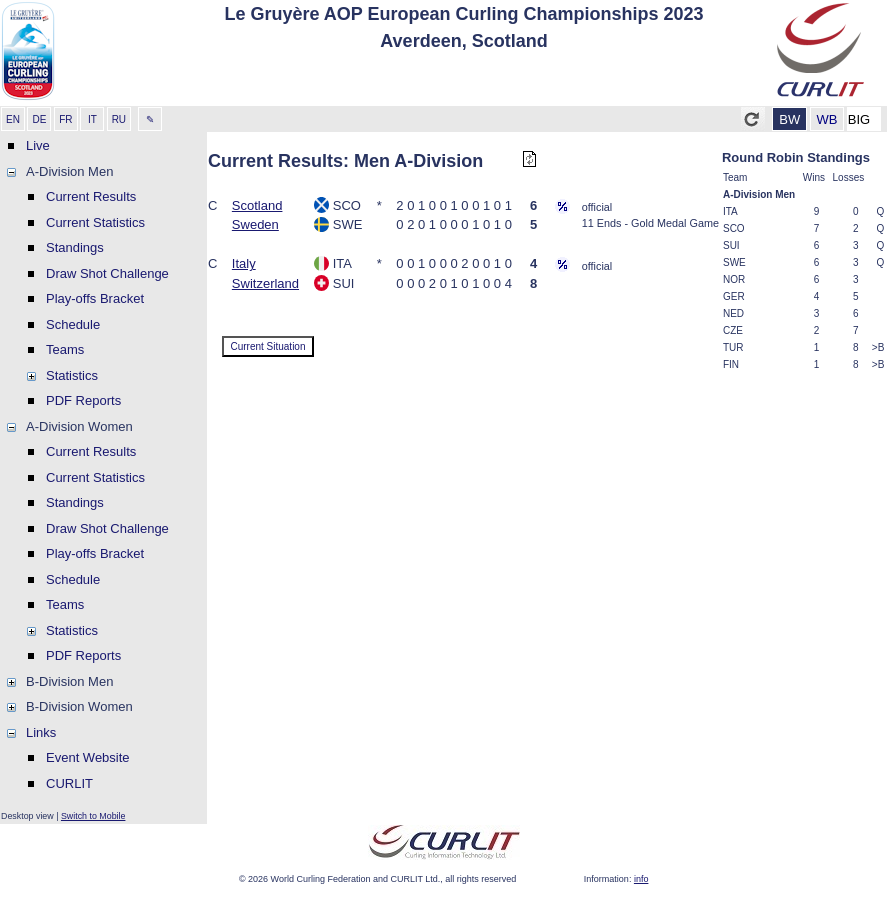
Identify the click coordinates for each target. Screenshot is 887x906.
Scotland (257, 205)
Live (38, 145)
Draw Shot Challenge (107, 273)
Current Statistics (95, 222)
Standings (75, 247)
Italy (244, 263)
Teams (65, 349)
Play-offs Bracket (95, 298)
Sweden (255, 224)
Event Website (88, 757)
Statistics (72, 375)
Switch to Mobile (93, 816)
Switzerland (265, 283)
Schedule (73, 324)
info (641, 879)
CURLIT (69, 783)
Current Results (91, 196)
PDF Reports (83, 400)
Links (41, 732)
